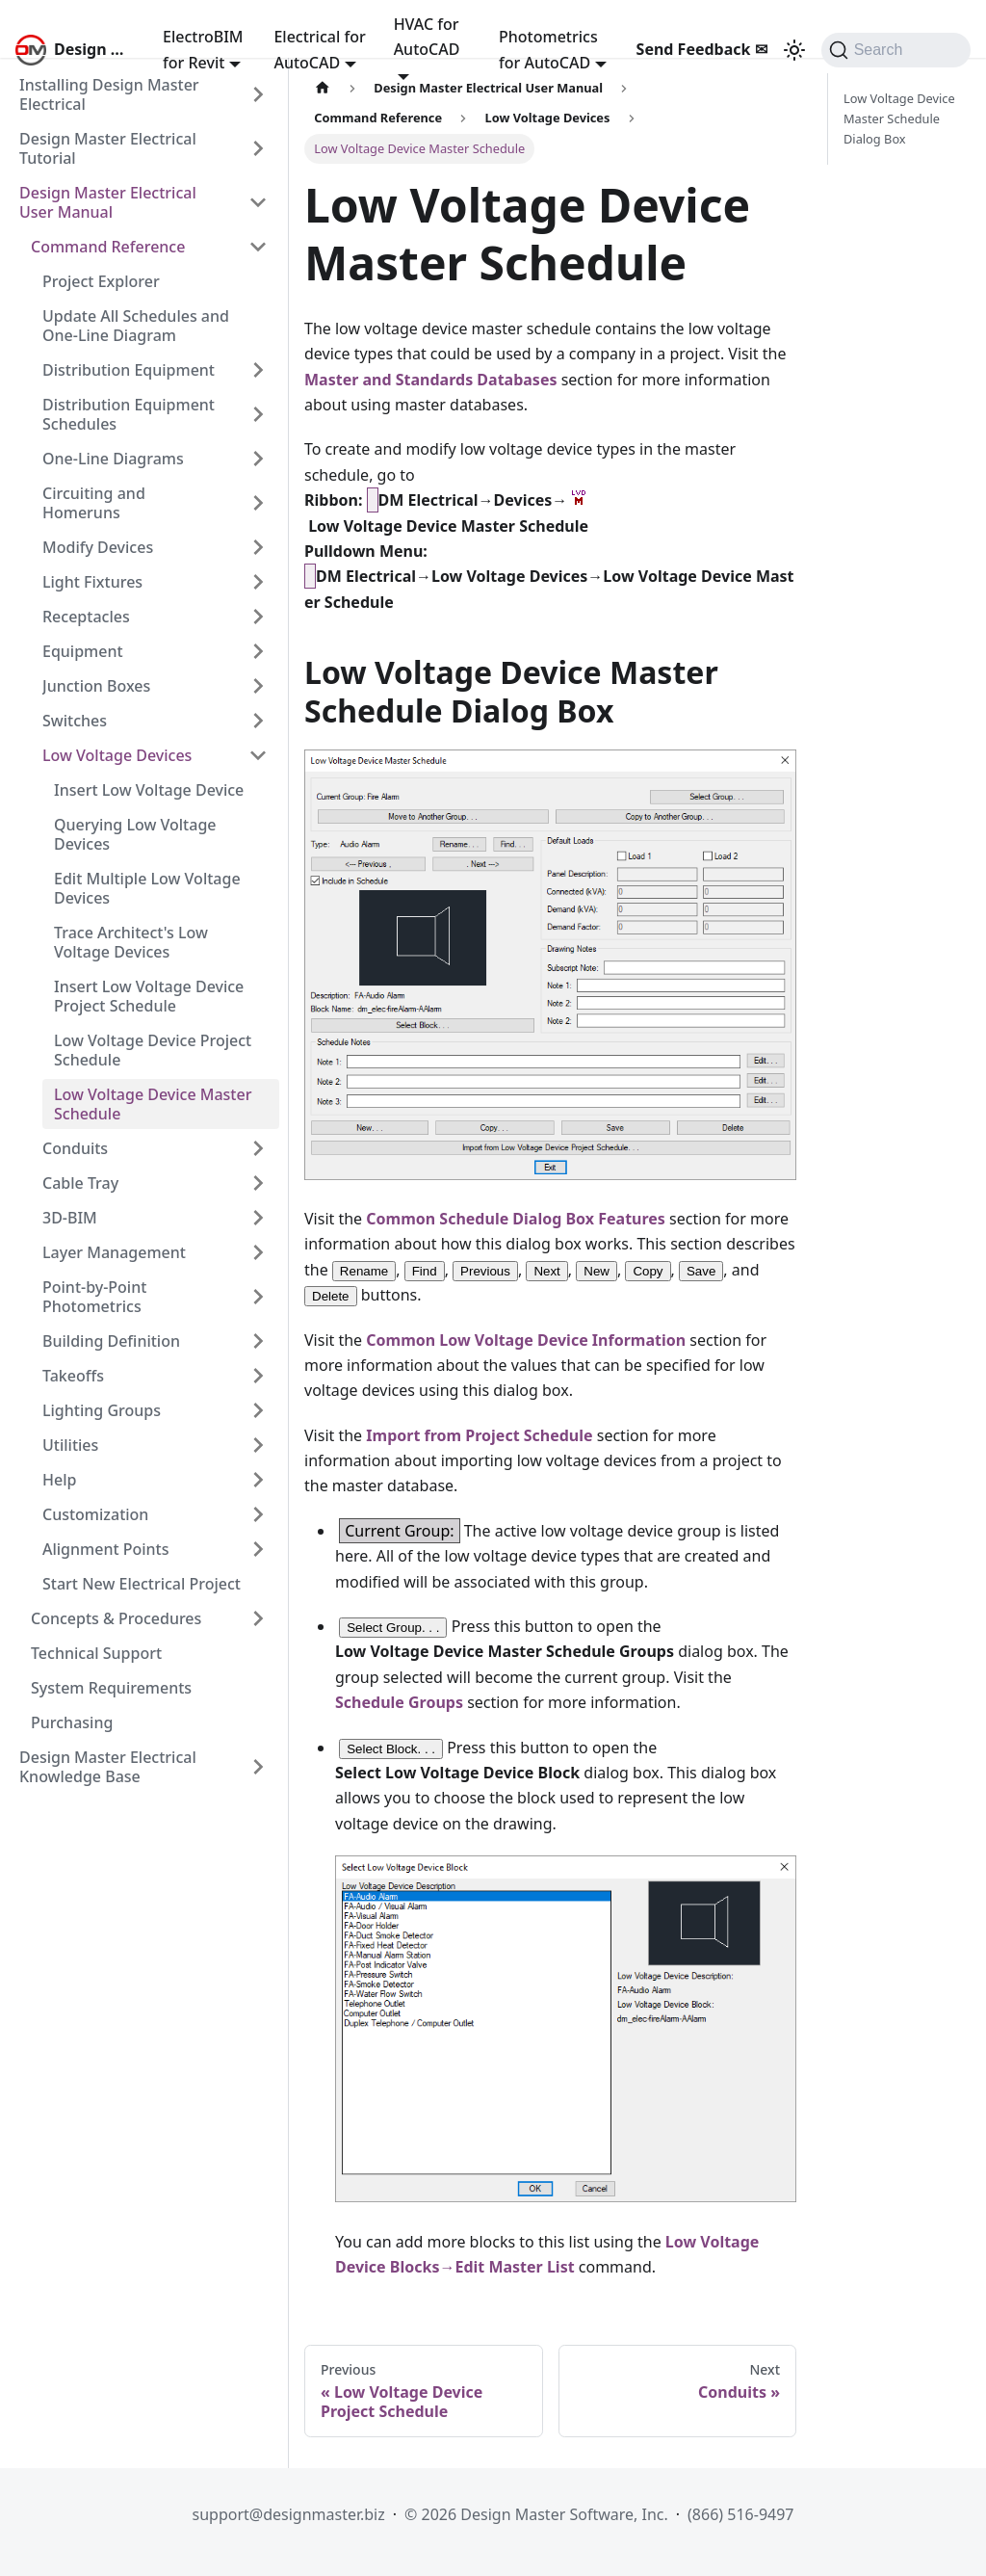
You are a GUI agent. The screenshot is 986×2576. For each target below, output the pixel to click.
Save (701, 1271)
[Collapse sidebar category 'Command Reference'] (258, 246)
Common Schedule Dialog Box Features (515, 1218)
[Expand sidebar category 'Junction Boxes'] (258, 685)
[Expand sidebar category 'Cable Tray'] (258, 1183)
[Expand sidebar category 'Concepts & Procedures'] (258, 1618)
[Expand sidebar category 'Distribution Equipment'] (258, 370)
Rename (364, 1271)
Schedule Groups (399, 1702)
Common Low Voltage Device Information (526, 1340)
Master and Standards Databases (430, 379)
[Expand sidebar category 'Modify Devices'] (258, 547)
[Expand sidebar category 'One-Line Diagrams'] (258, 458)
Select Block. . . (391, 1749)
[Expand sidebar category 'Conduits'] (258, 1148)
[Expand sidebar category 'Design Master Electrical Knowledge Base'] (258, 1767)
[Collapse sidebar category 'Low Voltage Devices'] (258, 755)
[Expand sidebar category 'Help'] (258, 1479)
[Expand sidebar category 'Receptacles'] (258, 616)
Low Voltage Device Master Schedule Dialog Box (899, 118)
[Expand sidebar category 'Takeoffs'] (258, 1375)
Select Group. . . (393, 1627)
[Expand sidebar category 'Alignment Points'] (258, 1549)
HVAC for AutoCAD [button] (427, 36)
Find (424, 1271)
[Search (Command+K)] (896, 50)
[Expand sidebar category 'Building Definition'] (258, 1341)
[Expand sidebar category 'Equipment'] (258, 651)
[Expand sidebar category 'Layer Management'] (258, 1252)
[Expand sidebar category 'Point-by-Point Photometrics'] (258, 1297)
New (597, 1271)
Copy (647, 1271)
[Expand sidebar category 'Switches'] (258, 720)
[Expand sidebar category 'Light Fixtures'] (258, 581)
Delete (331, 1296)
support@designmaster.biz (288, 2514)
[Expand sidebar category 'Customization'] (258, 1514)
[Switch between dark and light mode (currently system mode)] (794, 50)
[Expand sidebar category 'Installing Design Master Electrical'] (258, 94)
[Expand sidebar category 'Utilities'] (258, 1445)
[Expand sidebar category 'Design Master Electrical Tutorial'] (258, 148)
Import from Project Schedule (479, 1435)
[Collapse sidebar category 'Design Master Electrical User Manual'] (258, 202)
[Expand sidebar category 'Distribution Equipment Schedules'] (258, 414)
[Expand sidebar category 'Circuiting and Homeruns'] (258, 503)
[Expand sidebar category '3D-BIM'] (258, 1217)
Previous (485, 1271)
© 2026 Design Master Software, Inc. (536, 2514)
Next (546, 1271)
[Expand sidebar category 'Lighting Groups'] (258, 1410)
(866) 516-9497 (740, 2514)
